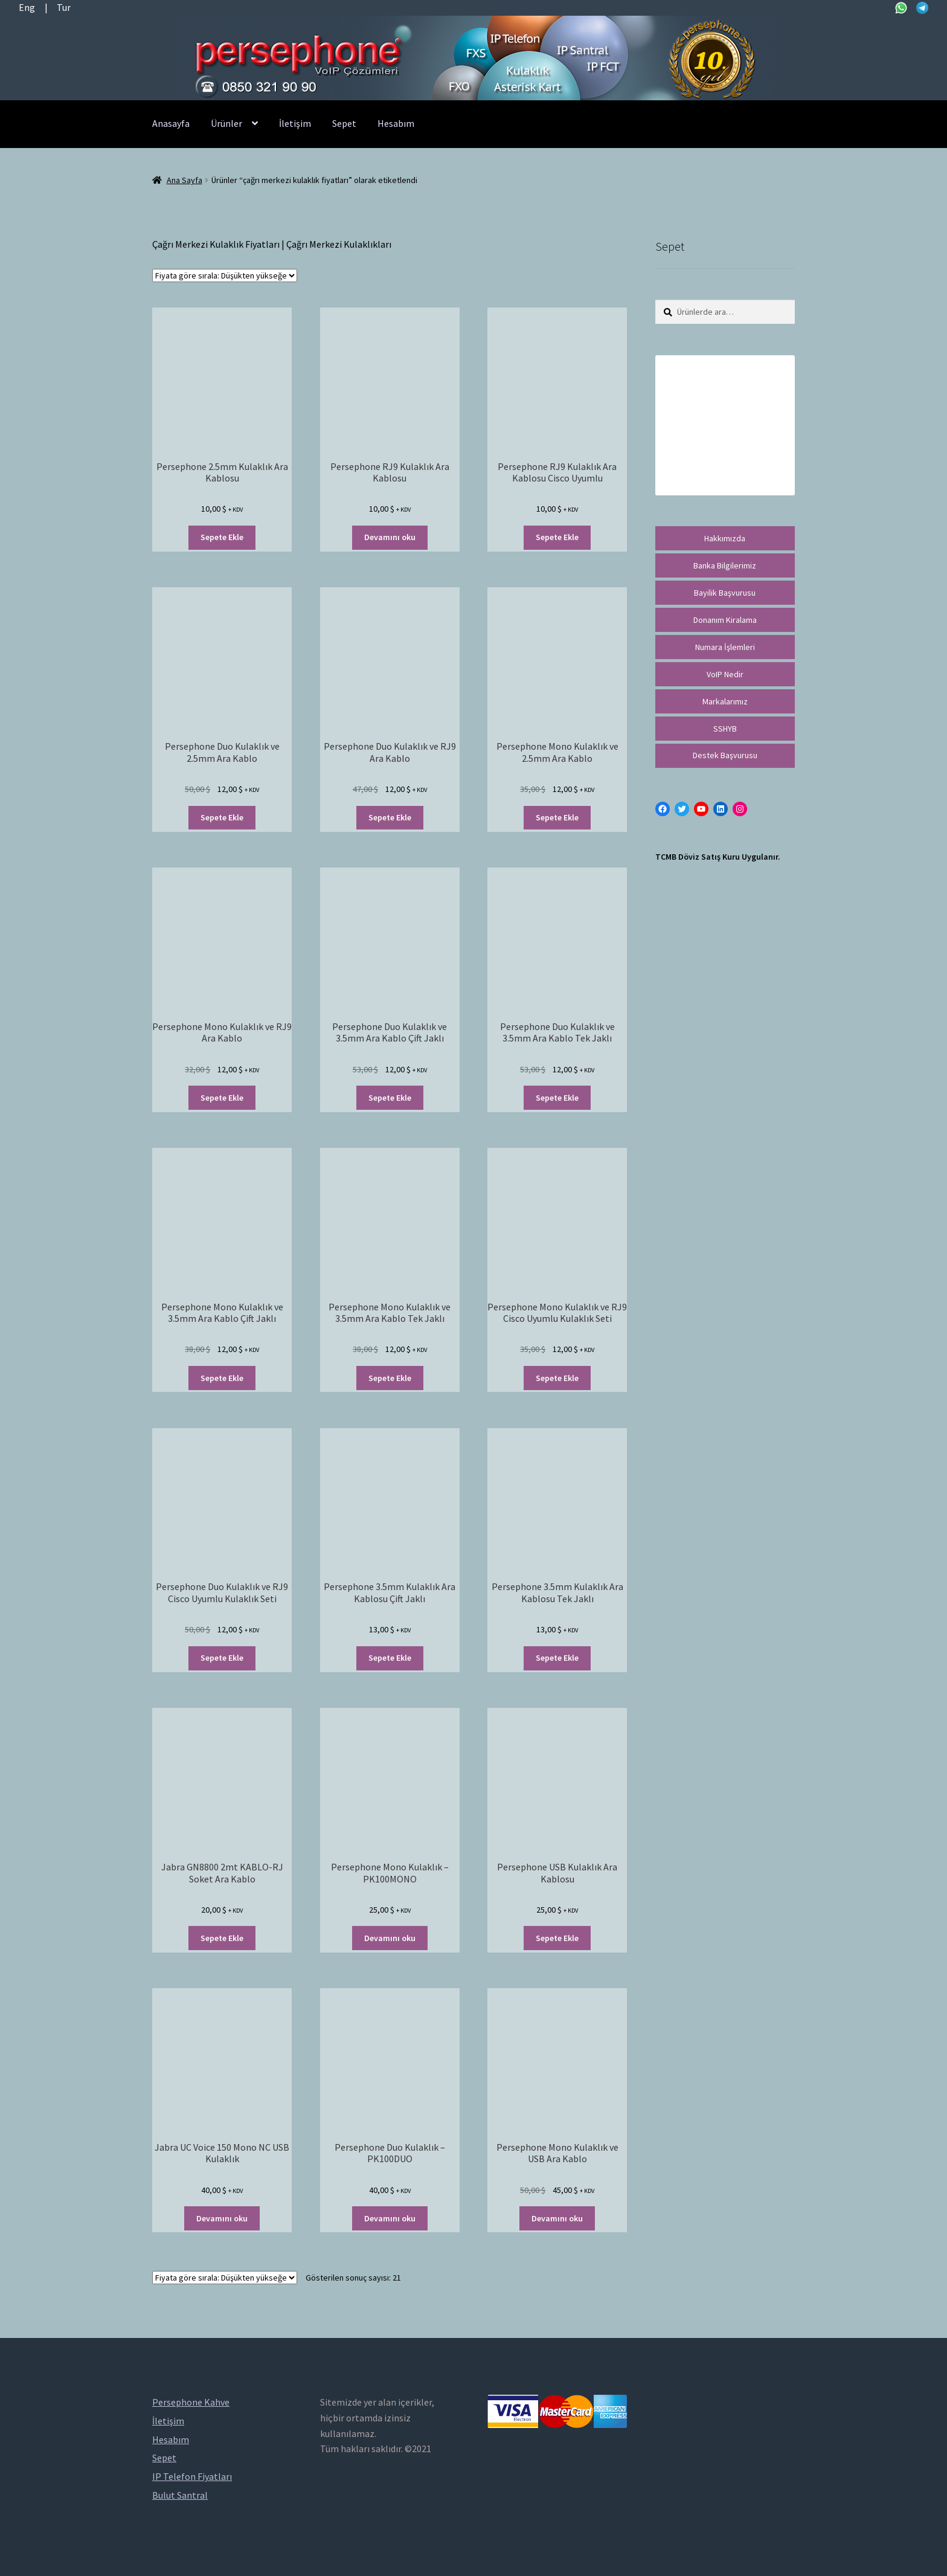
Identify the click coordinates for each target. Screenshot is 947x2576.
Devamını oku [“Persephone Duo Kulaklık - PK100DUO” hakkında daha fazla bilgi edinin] (390, 2218)
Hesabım (395, 123)
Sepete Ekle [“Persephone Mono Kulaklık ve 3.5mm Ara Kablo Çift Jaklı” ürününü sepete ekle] (222, 1378)
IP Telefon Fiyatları (192, 2476)
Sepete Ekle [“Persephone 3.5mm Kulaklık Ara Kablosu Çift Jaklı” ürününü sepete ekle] (389, 1657)
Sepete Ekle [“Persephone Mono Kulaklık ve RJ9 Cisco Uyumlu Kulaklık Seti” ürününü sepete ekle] (557, 1378)
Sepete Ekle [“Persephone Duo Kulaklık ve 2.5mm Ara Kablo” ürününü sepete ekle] (222, 817)
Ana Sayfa (184, 180)
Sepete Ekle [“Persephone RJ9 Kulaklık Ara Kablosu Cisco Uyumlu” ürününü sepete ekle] (557, 537)
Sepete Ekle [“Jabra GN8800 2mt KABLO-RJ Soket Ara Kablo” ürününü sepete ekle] (222, 1938)
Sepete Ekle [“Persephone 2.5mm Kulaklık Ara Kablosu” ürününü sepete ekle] (222, 537)
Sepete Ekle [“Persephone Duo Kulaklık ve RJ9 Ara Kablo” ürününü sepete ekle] (389, 817)
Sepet (344, 123)
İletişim (295, 123)
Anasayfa (171, 123)
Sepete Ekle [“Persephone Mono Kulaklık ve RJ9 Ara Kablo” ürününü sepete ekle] (222, 1097)
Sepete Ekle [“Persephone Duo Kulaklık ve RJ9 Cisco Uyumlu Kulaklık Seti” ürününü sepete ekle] (222, 1657)
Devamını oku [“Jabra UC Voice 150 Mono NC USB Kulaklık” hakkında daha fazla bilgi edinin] (222, 2218)
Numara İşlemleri (725, 647)
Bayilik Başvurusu (725, 592)
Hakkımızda (724, 538)
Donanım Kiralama (725, 619)
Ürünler (226, 123)
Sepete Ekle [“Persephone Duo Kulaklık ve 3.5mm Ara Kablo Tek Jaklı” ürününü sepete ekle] (557, 1097)
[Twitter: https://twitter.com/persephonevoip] (682, 809)
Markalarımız (725, 701)
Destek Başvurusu (725, 755)
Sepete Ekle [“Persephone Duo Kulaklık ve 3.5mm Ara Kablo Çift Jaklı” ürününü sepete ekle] (389, 1097)
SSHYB (725, 728)
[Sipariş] (224, 275)
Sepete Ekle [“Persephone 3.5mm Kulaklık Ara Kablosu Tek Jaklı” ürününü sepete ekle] (557, 1657)
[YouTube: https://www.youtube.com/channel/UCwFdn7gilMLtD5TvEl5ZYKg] (701, 809)
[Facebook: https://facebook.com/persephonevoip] (662, 809)
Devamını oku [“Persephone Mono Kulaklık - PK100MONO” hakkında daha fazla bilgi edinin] (390, 1938)
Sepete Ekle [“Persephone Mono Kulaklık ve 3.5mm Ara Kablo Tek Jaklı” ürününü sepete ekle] (389, 1378)
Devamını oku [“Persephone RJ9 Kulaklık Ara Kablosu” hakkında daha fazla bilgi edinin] (390, 537)
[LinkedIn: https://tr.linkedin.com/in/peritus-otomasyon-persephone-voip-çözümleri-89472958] (720, 809)
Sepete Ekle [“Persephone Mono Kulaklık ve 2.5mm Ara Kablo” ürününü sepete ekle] (557, 817)
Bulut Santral (180, 2495)
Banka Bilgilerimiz (724, 565)
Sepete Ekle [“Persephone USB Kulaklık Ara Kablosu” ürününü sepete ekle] (557, 1938)
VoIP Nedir (725, 674)
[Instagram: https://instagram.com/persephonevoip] (740, 809)
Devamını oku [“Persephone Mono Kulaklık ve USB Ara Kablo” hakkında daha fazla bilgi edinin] (557, 2218)
